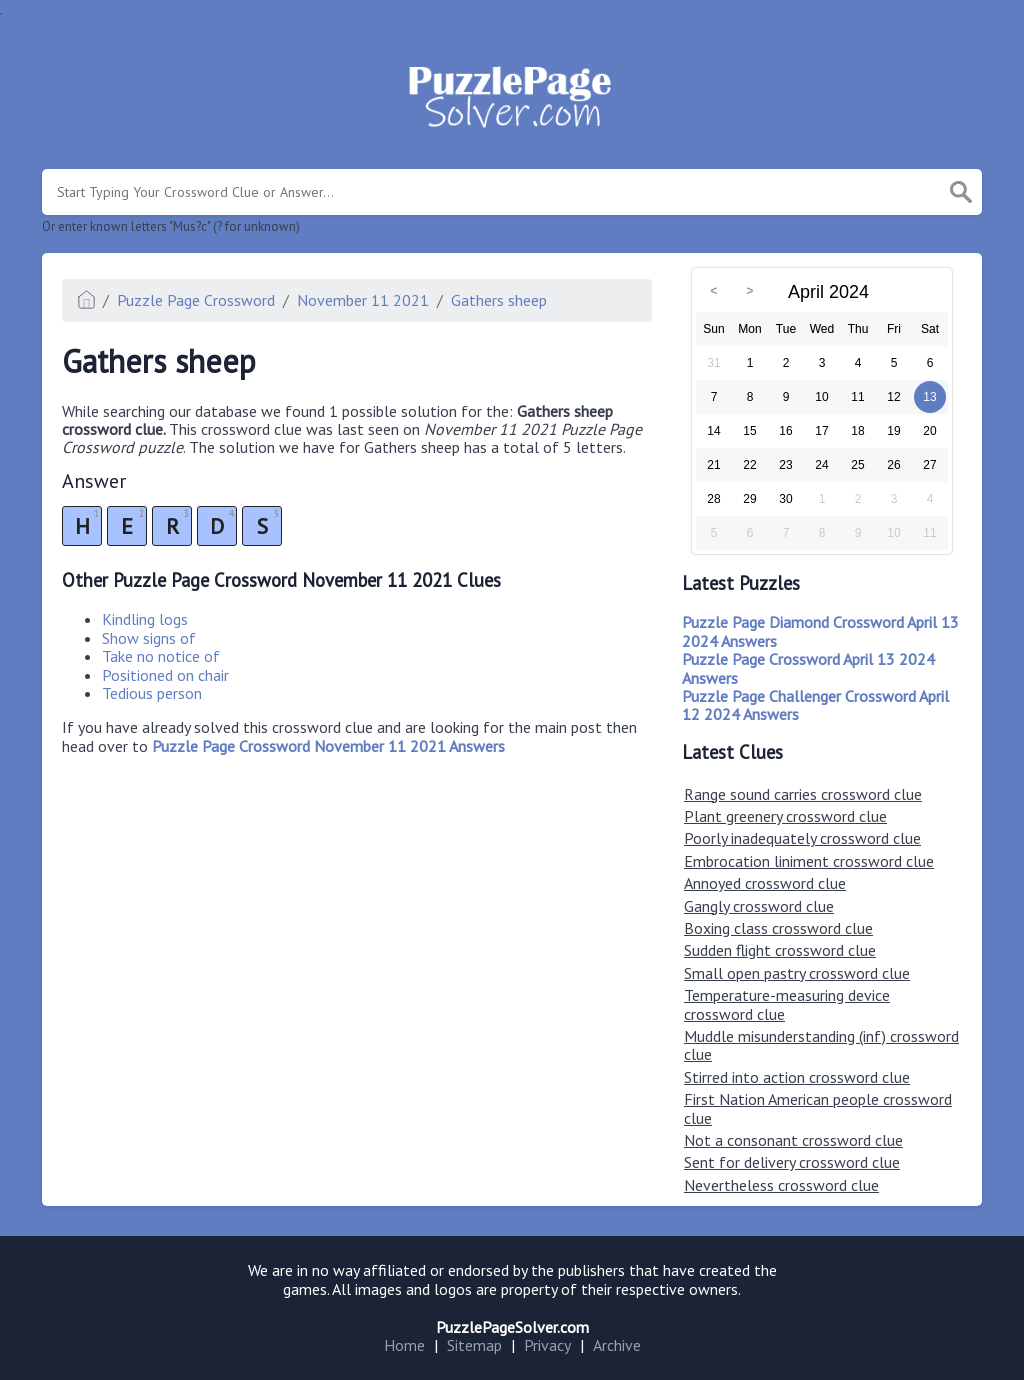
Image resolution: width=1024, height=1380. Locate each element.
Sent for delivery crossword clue (792, 1162)
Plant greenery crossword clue (785, 816)
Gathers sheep (499, 300)
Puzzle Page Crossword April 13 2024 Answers (808, 668)
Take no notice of (161, 656)
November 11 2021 (363, 300)
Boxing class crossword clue (778, 928)
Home (404, 1345)
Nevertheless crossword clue (781, 1185)
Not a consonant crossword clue (793, 1140)
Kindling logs (145, 619)
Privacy (547, 1345)
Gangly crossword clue (759, 906)
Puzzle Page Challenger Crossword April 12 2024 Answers (815, 705)
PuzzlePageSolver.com (512, 1327)
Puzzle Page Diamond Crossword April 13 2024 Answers (820, 631)
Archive (617, 1345)
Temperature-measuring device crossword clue (787, 1004)
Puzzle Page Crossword (196, 300)
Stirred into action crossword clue (797, 1077)
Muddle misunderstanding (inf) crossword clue (821, 1045)
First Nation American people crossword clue (818, 1108)
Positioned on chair (165, 675)
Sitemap (474, 1345)
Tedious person (152, 693)
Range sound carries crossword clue (803, 794)
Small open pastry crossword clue (797, 973)
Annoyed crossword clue (765, 883)
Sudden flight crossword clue (780, 950)
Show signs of (149, 638)
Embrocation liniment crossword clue (809, 861)
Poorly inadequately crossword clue (802, 838)
